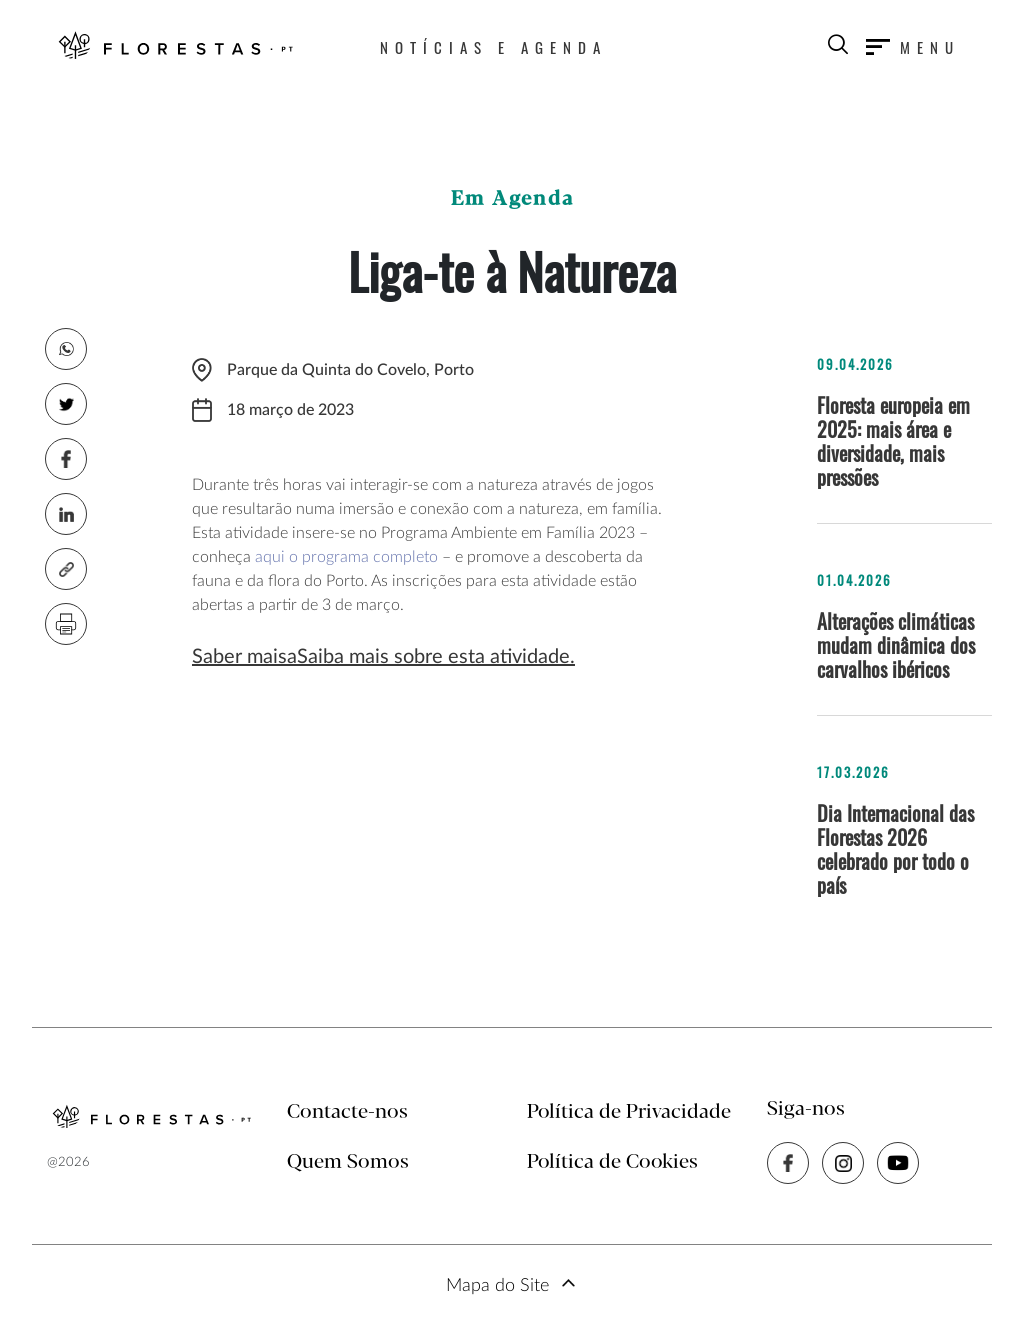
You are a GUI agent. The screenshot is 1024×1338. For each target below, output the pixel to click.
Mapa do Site (497, 1286)
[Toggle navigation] (913, 47)
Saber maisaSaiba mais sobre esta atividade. (383, 657)
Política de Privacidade (629, 1112)
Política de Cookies (612, 1162)
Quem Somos (348, 1162)
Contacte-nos (347, 1112)
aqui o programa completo (346, 557)
